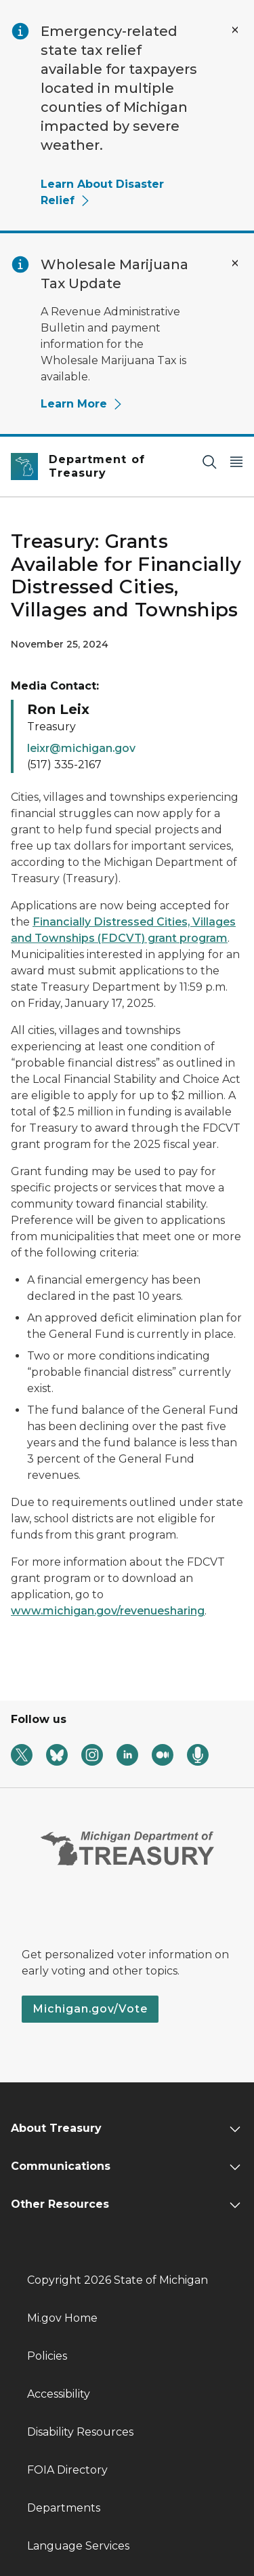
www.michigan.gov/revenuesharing (108, 1610)
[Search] (209, 461)
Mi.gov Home (62, 2318)
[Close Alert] (235, 29)
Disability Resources (80, 2431)
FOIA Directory (67, 2469)
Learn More (82, 403)
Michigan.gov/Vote (90, 2008)
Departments (63, 2507)
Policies (47, 2356)
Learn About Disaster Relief (102, 192)
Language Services (78, 2545)
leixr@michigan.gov (81, 748)
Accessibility (58, 2393)
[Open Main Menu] (236, 461)
